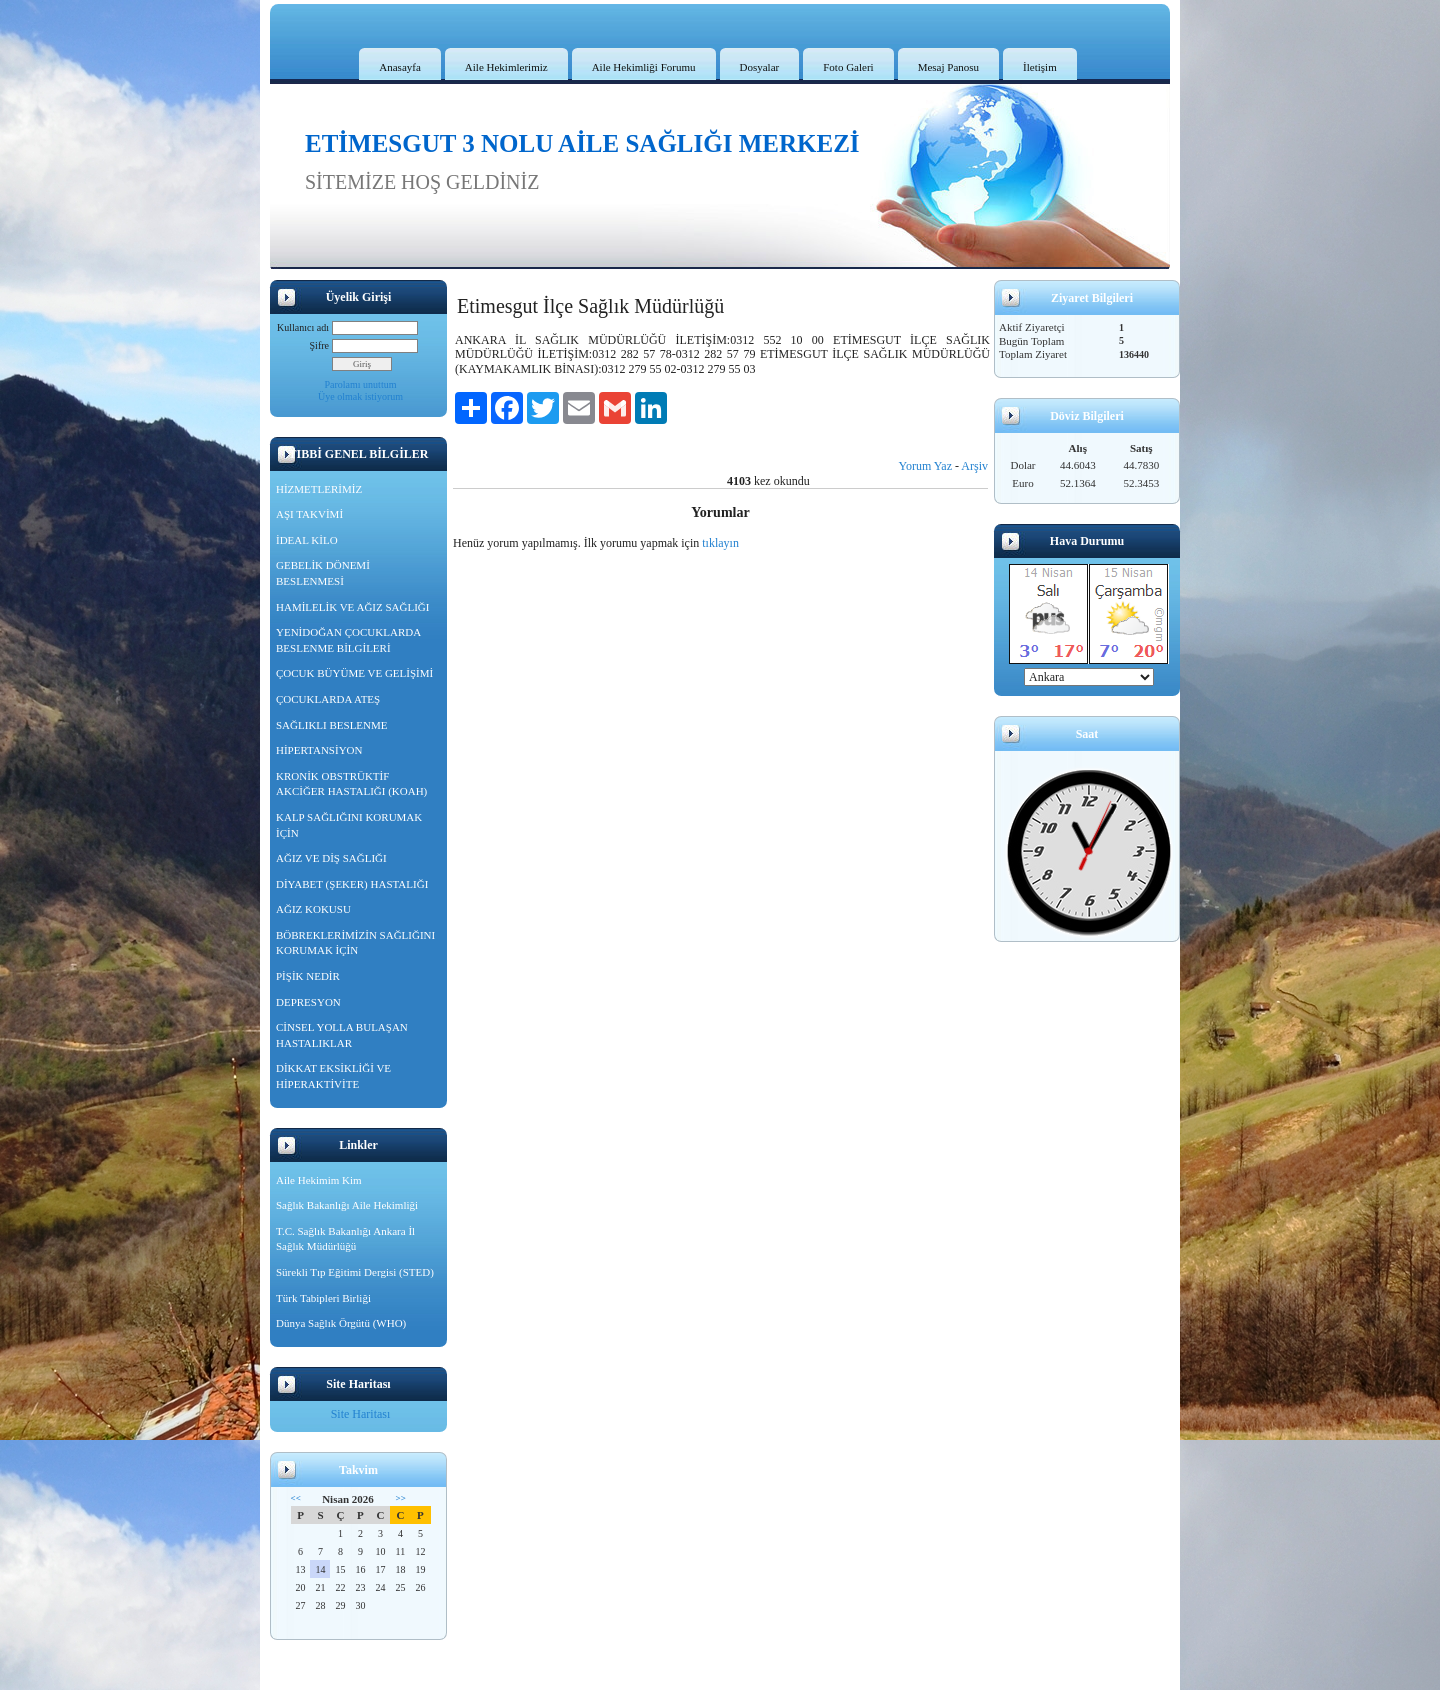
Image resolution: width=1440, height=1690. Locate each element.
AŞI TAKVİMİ (309, 514)
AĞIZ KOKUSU (313, 909)
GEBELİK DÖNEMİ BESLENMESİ (323, 573)
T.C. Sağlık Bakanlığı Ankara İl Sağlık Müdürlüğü (345, 1239)
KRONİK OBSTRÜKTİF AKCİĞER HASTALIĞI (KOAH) (351, 784)
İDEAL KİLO (307, 540)
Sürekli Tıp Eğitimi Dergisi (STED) (355, 1272)
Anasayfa (400, 67)
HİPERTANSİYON (319, 750)
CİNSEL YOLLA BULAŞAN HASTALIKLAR (342, 1035)
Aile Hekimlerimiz (506, 67)
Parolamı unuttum (361, 384)
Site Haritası (361, 1414)
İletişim (1040, 67)
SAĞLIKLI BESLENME (332, 725)
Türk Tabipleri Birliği (323, 1298)
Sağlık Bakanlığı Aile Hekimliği (347, 1205)
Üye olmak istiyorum (360, 396)
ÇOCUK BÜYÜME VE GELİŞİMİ (354, 673)
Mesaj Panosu (948, 67)
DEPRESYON (308, 1002)
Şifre (319, 345)
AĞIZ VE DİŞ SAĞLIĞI (331, 858)
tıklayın (720, 543)
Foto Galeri (848, 67)
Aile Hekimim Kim (319, 1180)
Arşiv (974, 466)
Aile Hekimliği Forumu (644, 67)
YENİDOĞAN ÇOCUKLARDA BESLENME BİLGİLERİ (348, 640)
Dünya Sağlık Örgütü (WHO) (341, 1323)
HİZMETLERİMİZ (319, 489)
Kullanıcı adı (303, 327)
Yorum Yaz (925, 466)
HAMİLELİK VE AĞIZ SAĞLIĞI (352, 607)
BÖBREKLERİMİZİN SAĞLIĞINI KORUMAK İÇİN (355, 943)
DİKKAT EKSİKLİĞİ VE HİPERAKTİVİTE (333, 1076)
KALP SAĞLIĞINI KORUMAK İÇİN (349, 825)
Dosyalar (760, 67)
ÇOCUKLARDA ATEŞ (328, 699)
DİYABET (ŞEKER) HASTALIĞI (352, 884)
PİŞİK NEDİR (308, 976)
